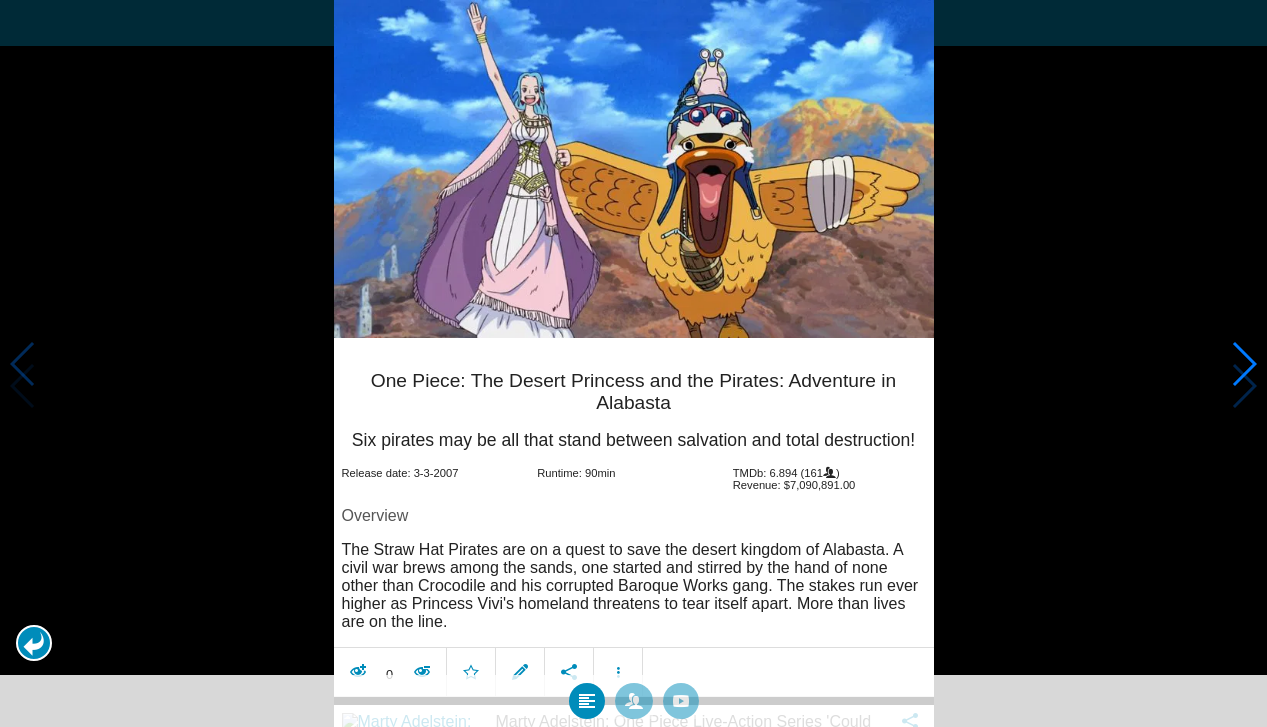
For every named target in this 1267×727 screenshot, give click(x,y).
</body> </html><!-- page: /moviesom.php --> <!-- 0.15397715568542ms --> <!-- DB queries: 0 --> (633, 363)
